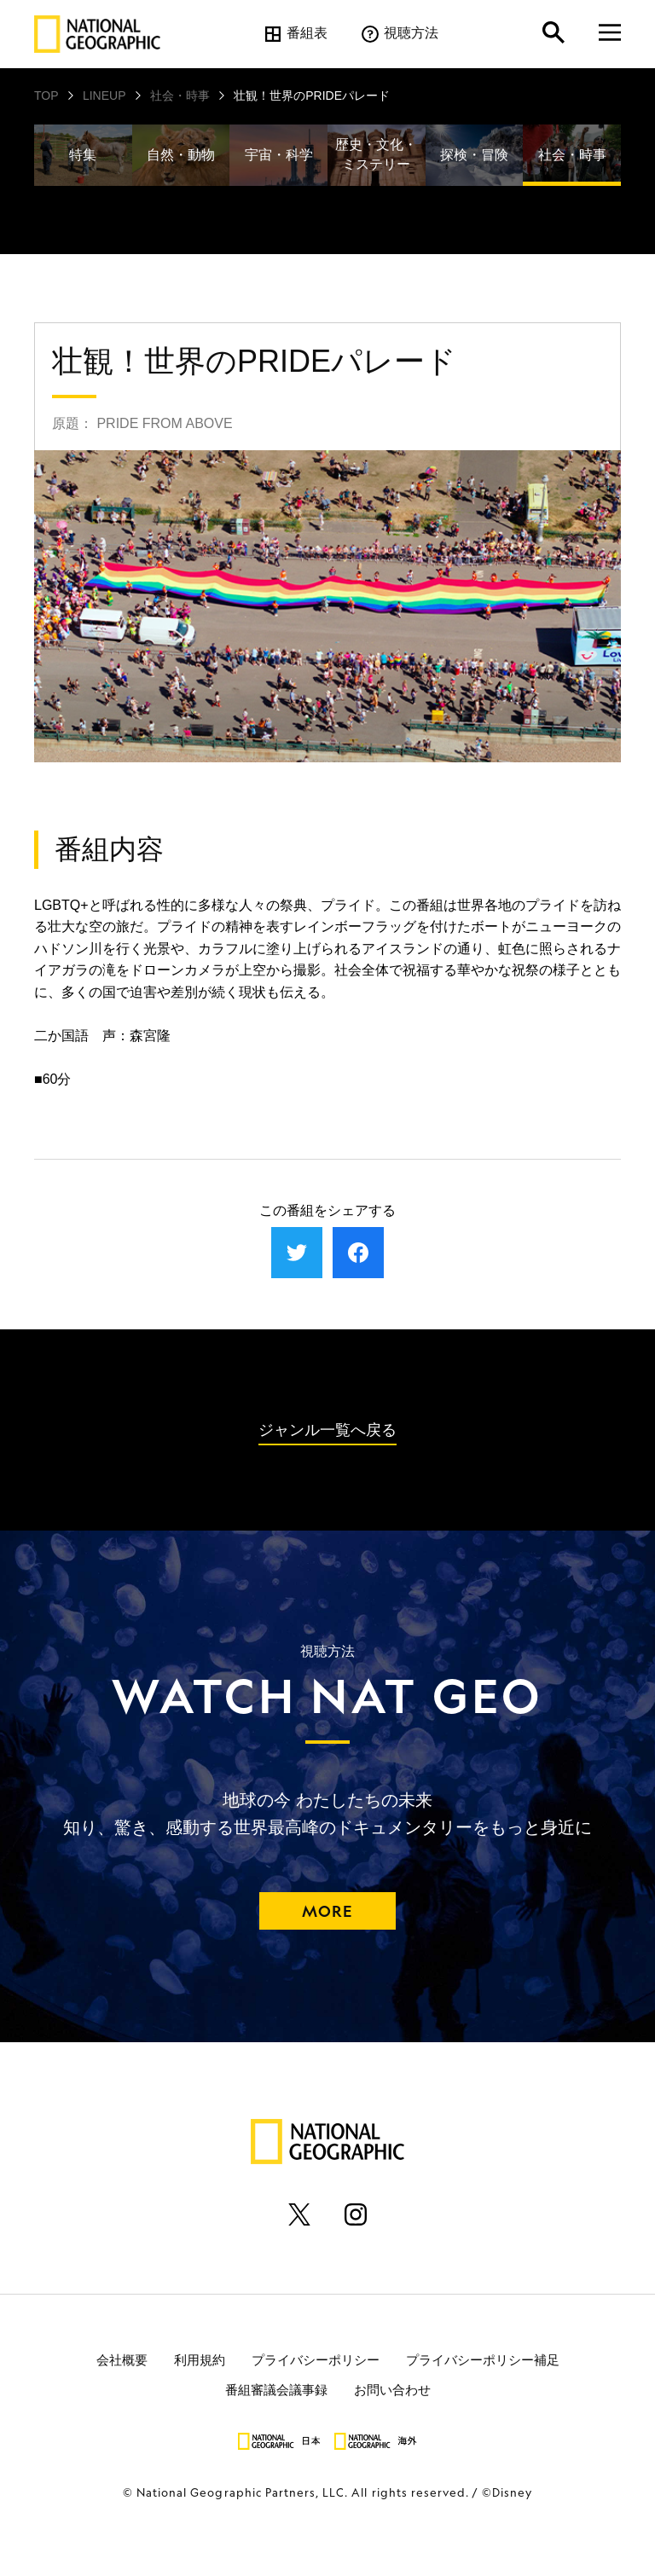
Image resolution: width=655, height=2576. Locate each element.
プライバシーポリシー (316, 2360)
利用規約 (199, 2360)
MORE (327, 1911)
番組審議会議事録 (276, 2389)
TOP (46, 95)
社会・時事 (180, 95)
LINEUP (104, 95)
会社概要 (122, 2360)
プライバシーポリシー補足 (482, 2360)
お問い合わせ (392, 2389)
